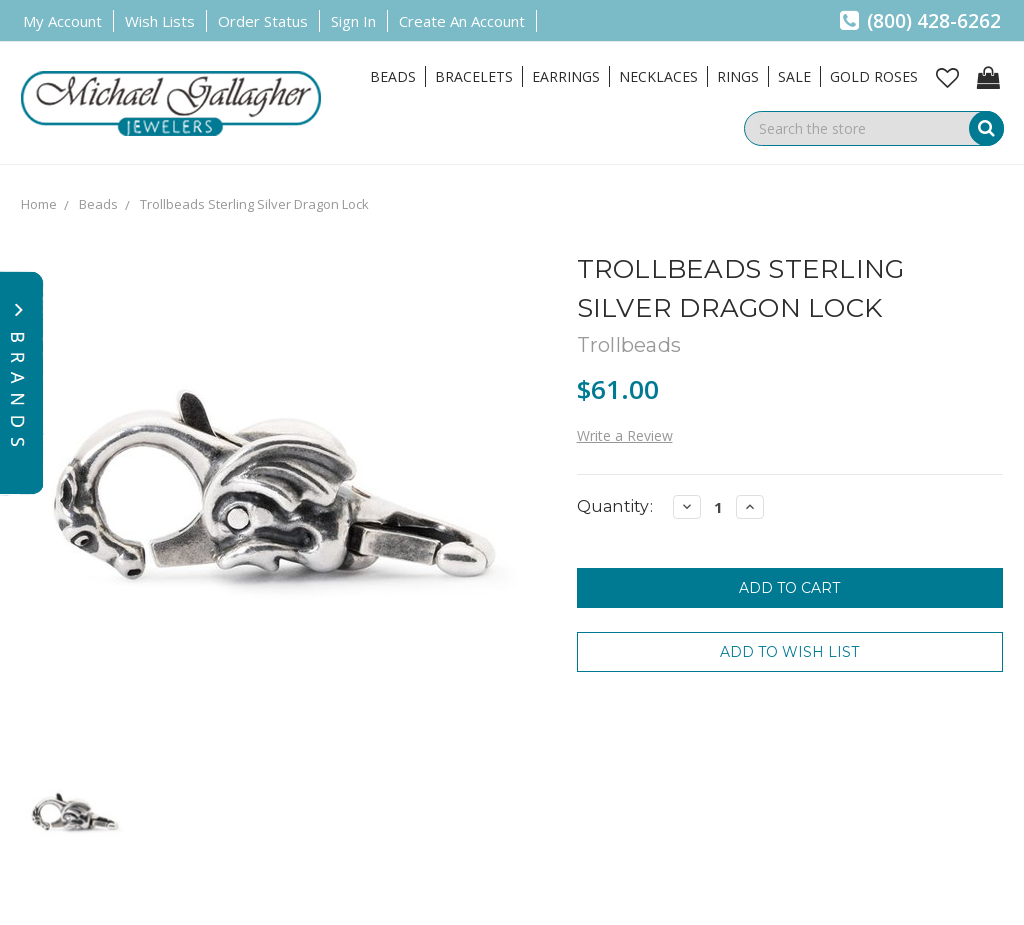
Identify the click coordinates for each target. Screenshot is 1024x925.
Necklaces (658, 76)
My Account (62, 21)
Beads (393, 76)
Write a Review (625, 435)
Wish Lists (160, 21)
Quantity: (615, 506)
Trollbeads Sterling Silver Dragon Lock (254, 204)
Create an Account (462, 21)
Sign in (353, 21)
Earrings (566, 76)
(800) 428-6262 (920, 21)
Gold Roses (874, 76)
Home (39, 204)
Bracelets (474, 76)
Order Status (263, 21)
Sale (794, 76)
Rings (738, 76)
